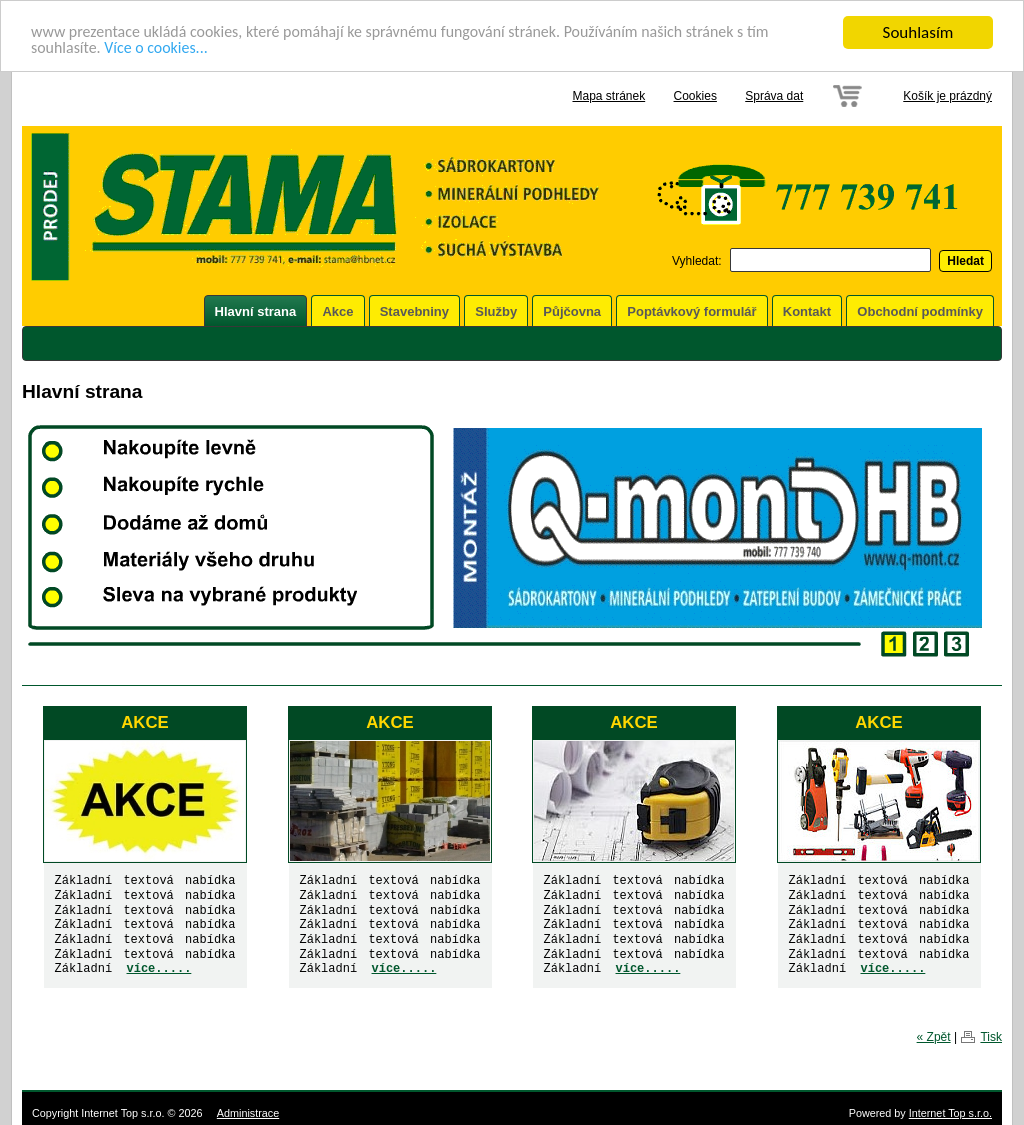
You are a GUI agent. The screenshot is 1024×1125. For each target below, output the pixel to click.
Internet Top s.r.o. (950, 1113)
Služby (496, 311)
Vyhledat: (697, 261)
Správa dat (774, 96)
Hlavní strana (256, 311)
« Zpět (934, 1037)
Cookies (695, 96)
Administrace (248, 1113)
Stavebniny (414, 311)
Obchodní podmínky (920, 311)
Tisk (991, 1037)
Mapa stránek (608, 96)
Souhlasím (918, 32)
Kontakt (807, 311)
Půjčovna (572, 311)
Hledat (965, 261)
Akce (337, 311)
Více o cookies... (164, 50)
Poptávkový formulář (691, 311)
